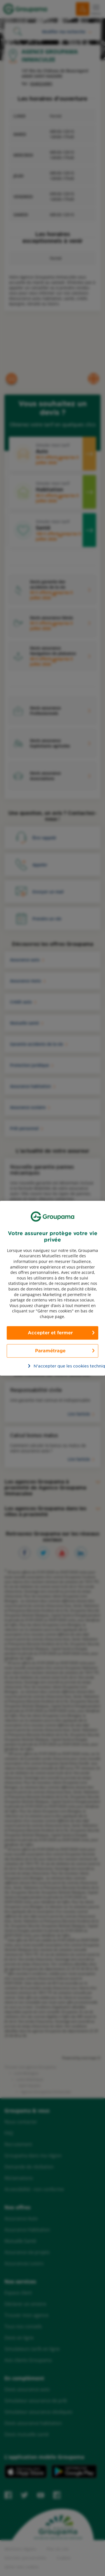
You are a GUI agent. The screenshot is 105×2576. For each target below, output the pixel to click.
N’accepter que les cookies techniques (56, 1365)
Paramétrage (50, 1350)
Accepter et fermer (50, 1332)
